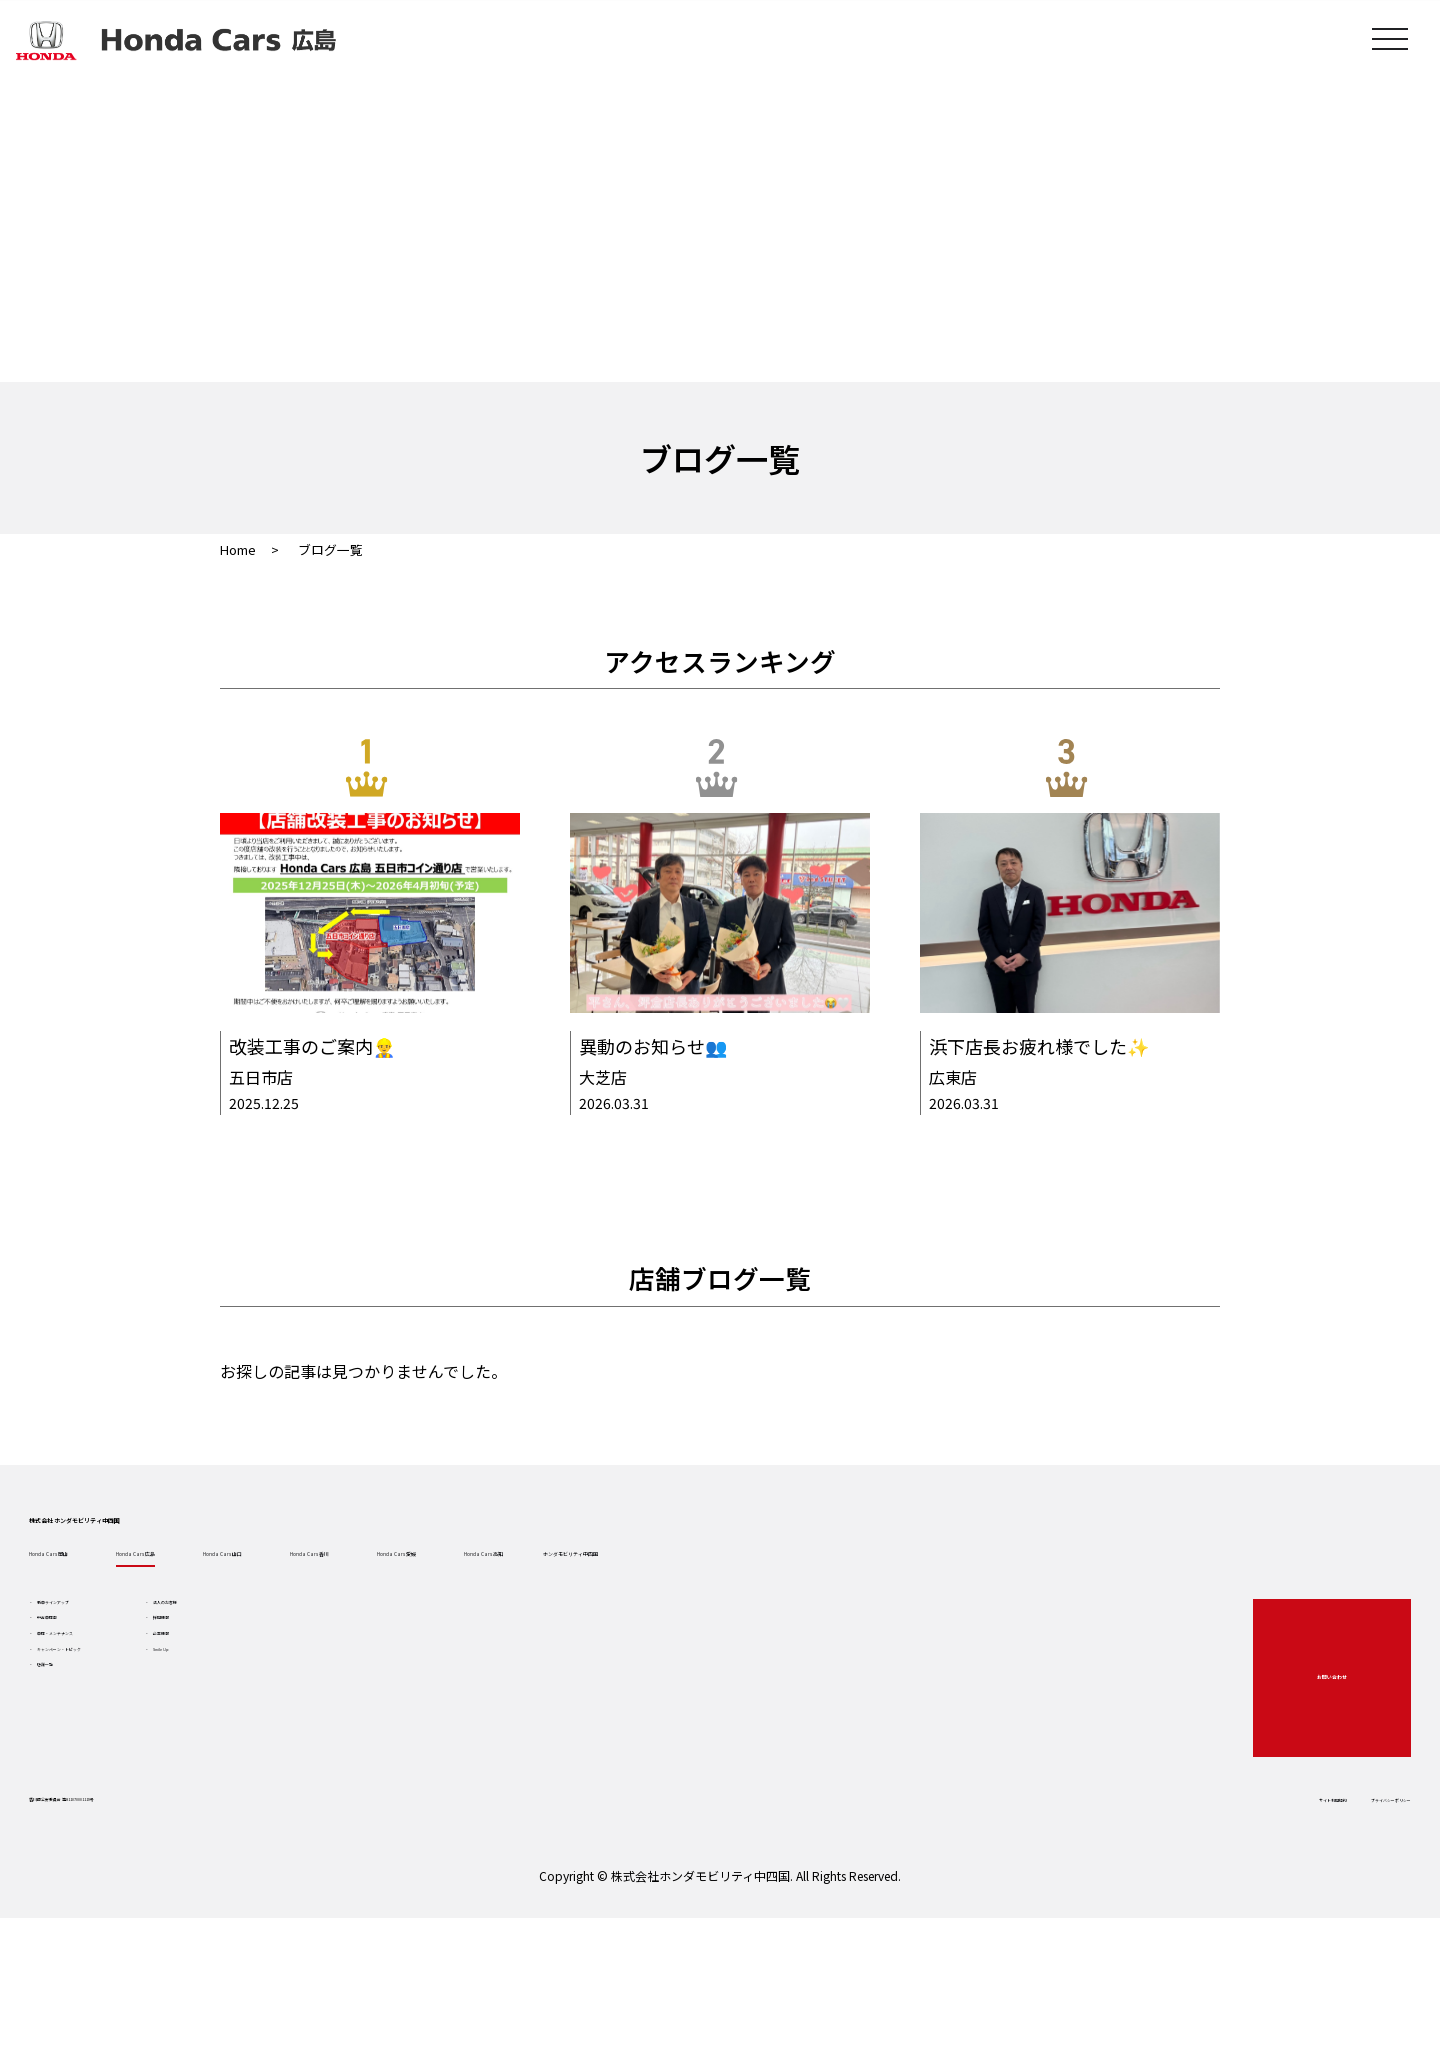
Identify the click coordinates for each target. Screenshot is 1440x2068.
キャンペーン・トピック (158, 1802)
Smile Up (347, 1802)
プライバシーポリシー (1306, 1906)
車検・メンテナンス (145, 1766)
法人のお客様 (359, 1694)
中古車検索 (117, 1730)
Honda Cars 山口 (500, 1622)
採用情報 (345, 1730)
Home (238, 549)
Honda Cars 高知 (1052, 1622)
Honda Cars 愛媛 (868, 1622)
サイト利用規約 (1163, 1906)
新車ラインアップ (138, 1694)
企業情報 (345, 1766)
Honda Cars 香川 (684, 1622)
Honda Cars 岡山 (132, 1622)
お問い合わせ (1297, 1771)
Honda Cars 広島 (316, 1622)
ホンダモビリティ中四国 (1258, 1622)
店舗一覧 (110, 1838)
